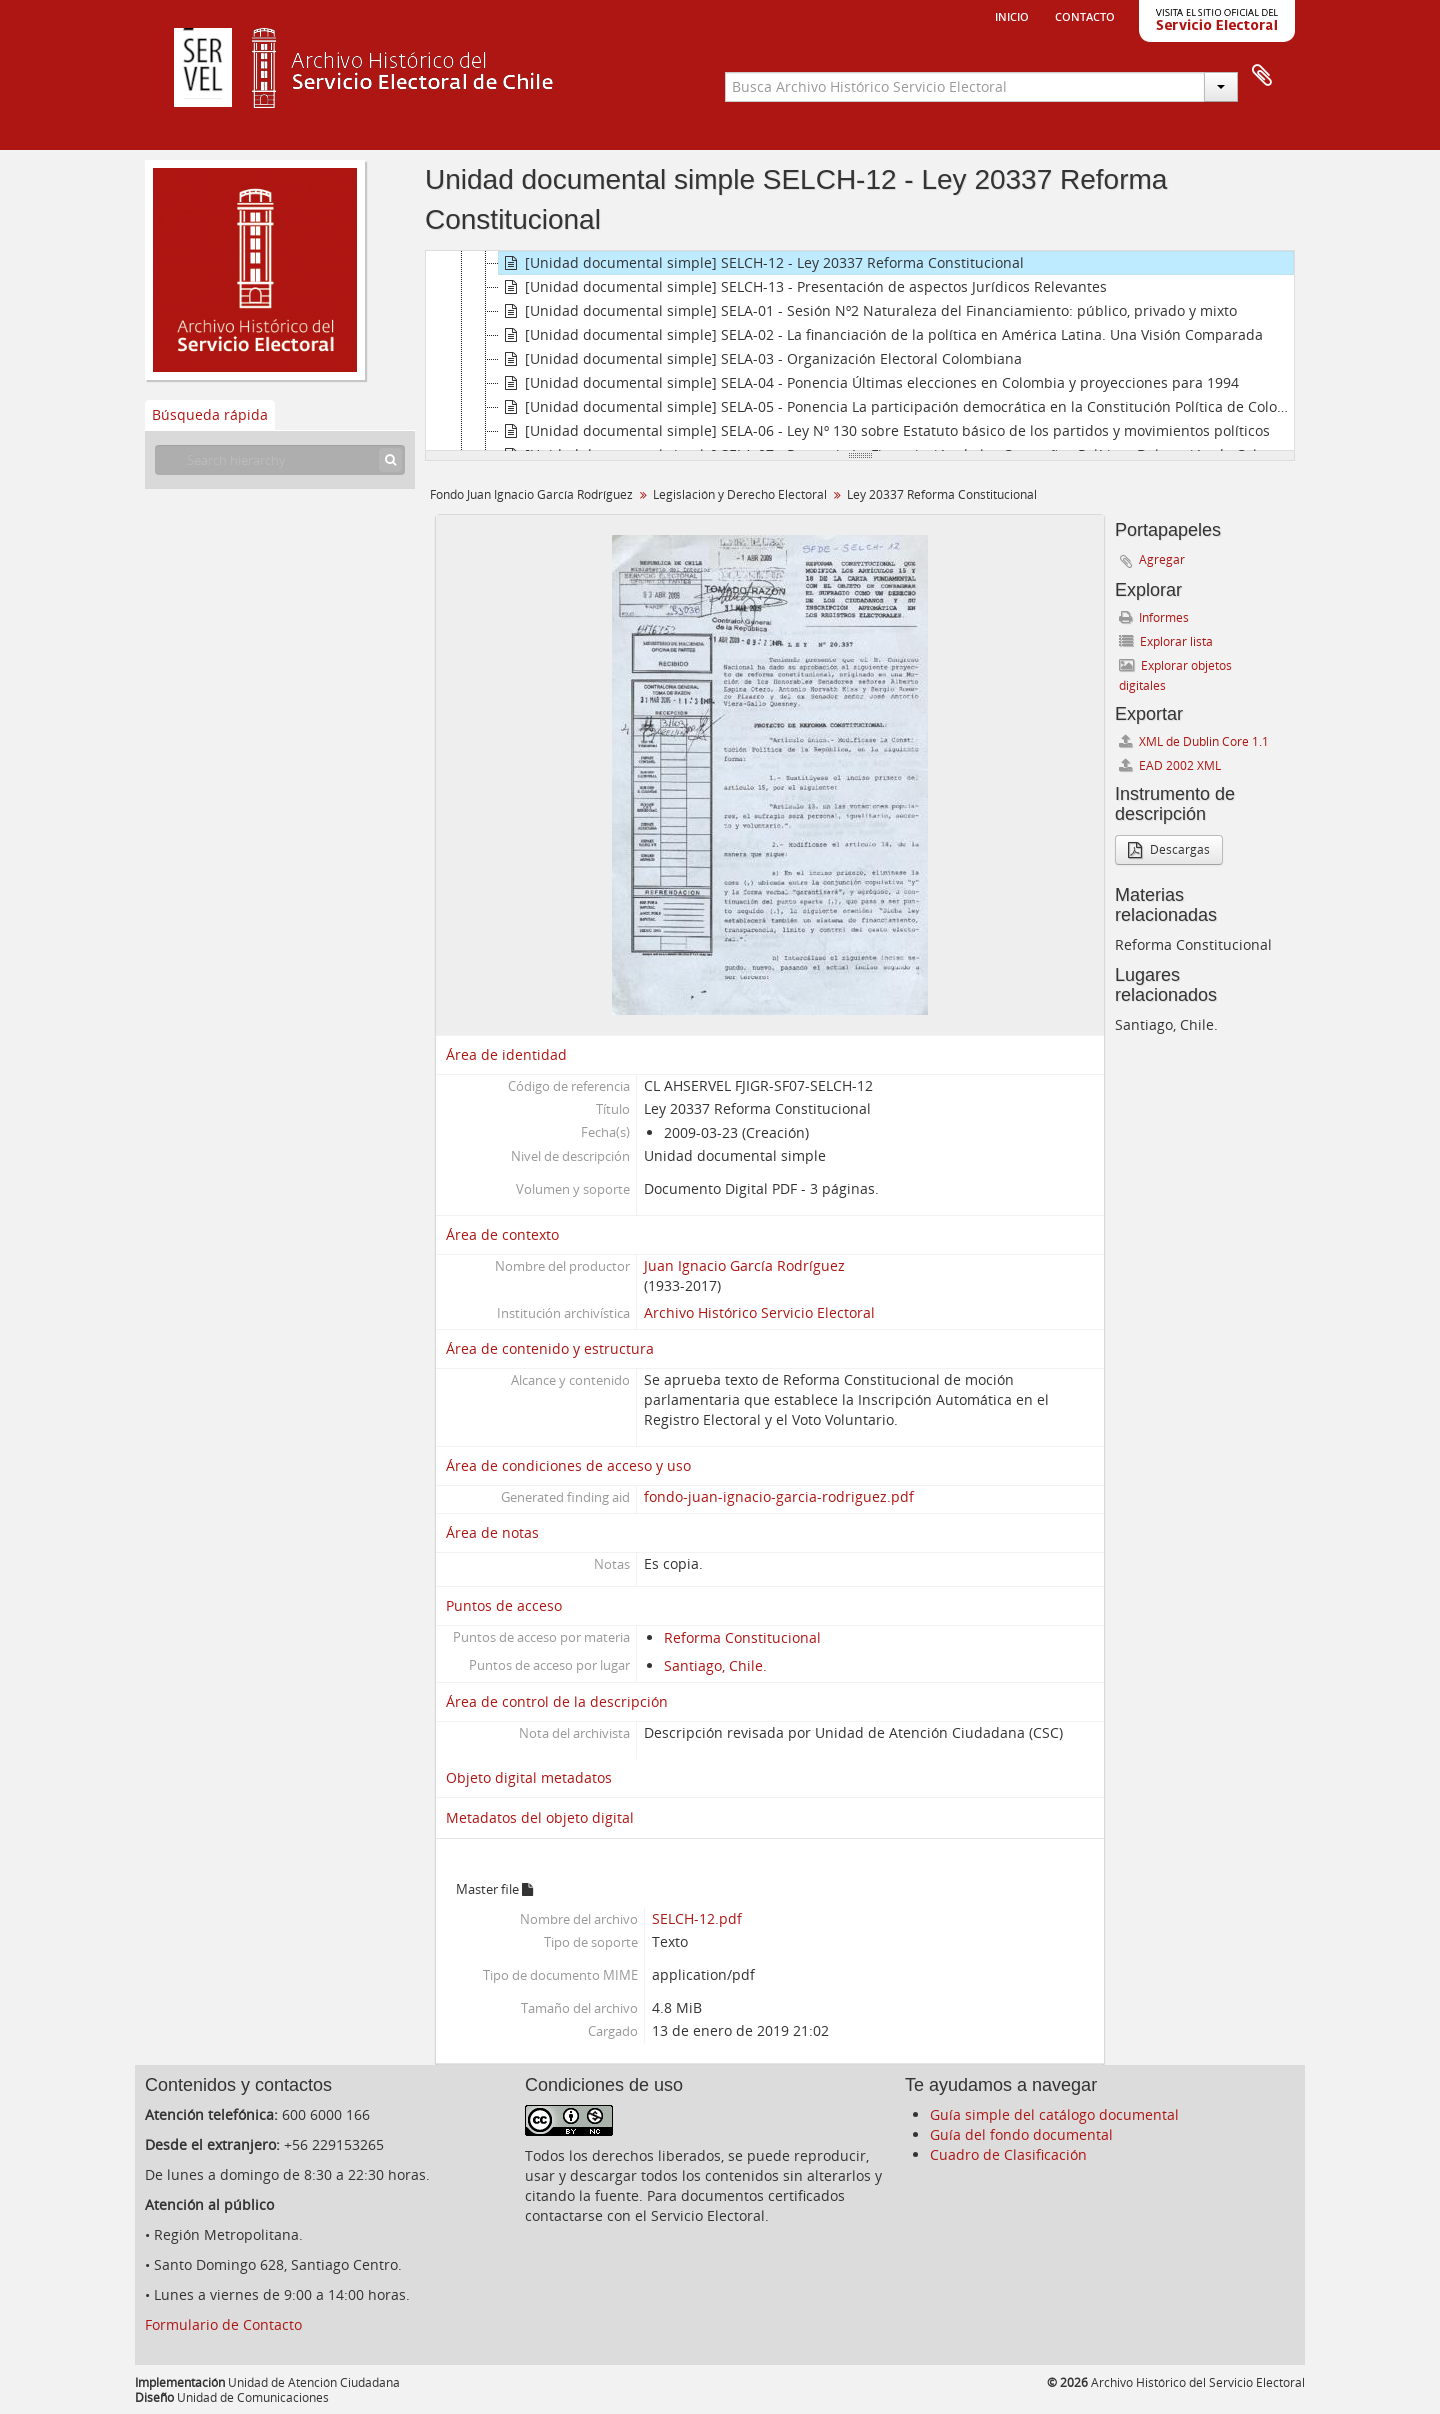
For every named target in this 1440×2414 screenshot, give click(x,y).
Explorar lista (1166, 641)
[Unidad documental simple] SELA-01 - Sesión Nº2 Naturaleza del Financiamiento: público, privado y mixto (868, 311)
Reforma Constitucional (742, 1637)
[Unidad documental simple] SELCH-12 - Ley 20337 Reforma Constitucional (761, 263)
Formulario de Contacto (223, 2324)
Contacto (1085, 15)
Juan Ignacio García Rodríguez (744, 1265)
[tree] (860, 351)
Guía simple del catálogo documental (1054, 2114)
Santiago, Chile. (715, 1665)
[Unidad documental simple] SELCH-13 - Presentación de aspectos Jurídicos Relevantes (803, 287)
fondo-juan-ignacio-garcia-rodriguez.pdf (779, 1496)
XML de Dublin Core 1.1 (1194, 741)
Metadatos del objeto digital (540, 1817)
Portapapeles (1262, 76)
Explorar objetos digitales (1175, 675)
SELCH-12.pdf (697, 1918)
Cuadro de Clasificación (1008, 2154)
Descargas (1169, 849)
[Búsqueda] (390, 460)
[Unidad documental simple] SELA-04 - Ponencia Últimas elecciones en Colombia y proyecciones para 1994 (869, 383)
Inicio (1012, 15)
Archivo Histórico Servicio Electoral (759, 1312)
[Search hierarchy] (280, 460)
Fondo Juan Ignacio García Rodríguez (531, 494)
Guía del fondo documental (1021, 2134)
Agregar (1162, 559)
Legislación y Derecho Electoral (740, 494)
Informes (1154, 617)
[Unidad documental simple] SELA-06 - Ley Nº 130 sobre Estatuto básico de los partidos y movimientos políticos (884, 431)
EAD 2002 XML (1170, 765)
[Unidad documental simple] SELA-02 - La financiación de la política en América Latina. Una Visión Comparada (881, 335)
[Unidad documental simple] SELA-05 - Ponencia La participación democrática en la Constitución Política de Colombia (896, 407)
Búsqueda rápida (210, 414)
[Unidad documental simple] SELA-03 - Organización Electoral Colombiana (760, 359)
